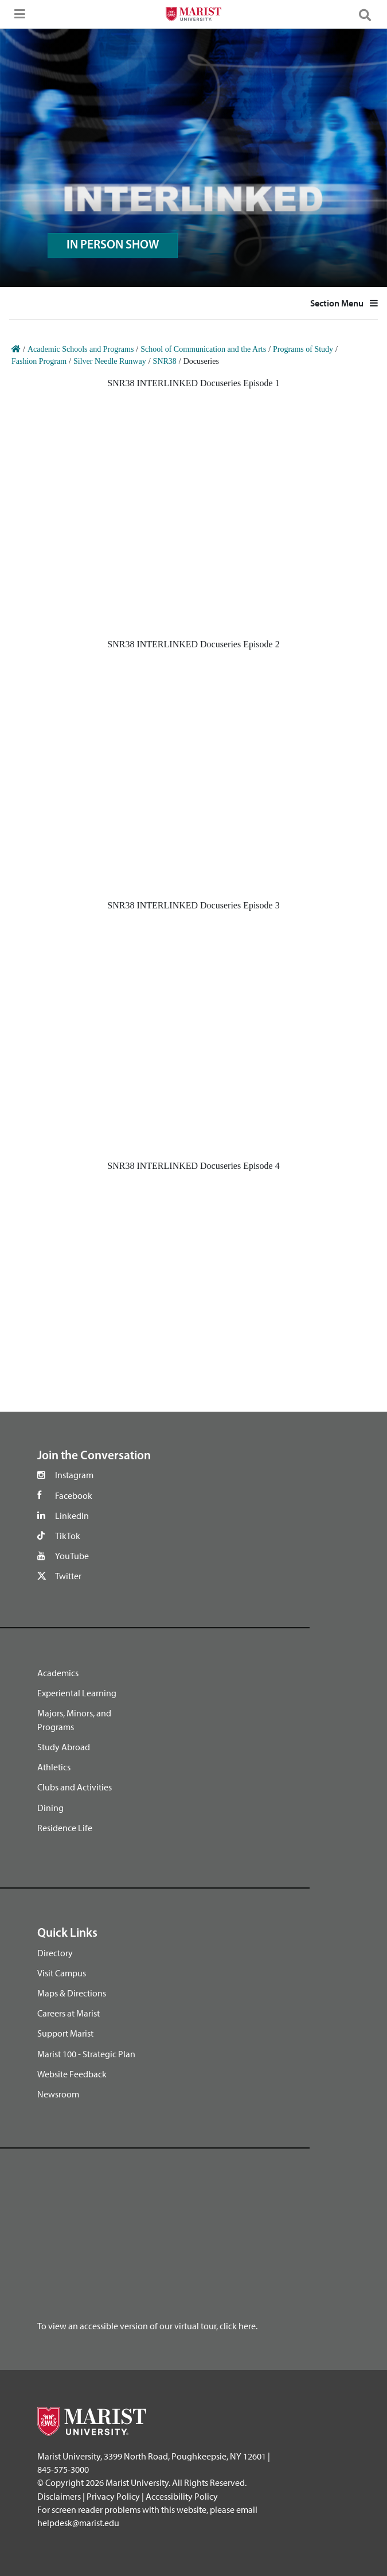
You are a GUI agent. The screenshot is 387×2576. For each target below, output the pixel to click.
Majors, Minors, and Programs (74, 1719)
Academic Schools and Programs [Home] (81, 349)
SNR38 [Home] (165, 361)
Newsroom (58, 2094)
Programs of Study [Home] (303, 349)
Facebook (73, 1495)
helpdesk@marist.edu (78, 2522)
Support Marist (65, 2033)
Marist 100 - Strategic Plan (86, 2054)
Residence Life (64, 1827)
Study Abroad (63, 1747)
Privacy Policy (113, 2496)
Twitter (68, 1576)
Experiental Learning (76, 1693)
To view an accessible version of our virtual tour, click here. (147, 2326)
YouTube (72, 1555)
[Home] (16, 349)
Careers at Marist (68, 2013)
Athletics (54, 1767)
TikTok (67, 1535)
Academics (58, 1673)
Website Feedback (72, 2074)
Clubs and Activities (74, 1787)
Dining (50, 1807)
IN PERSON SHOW (113, 245)
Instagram (74, 1475)
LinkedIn (72, 1515)
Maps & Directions (71, 1993)
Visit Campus (61, 1973)
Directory (55, 1953)
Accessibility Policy (182, 2496)
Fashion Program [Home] (39, 361)
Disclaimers (59, 2496)
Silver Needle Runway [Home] (109, 361)
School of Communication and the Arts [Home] (203, 349)
